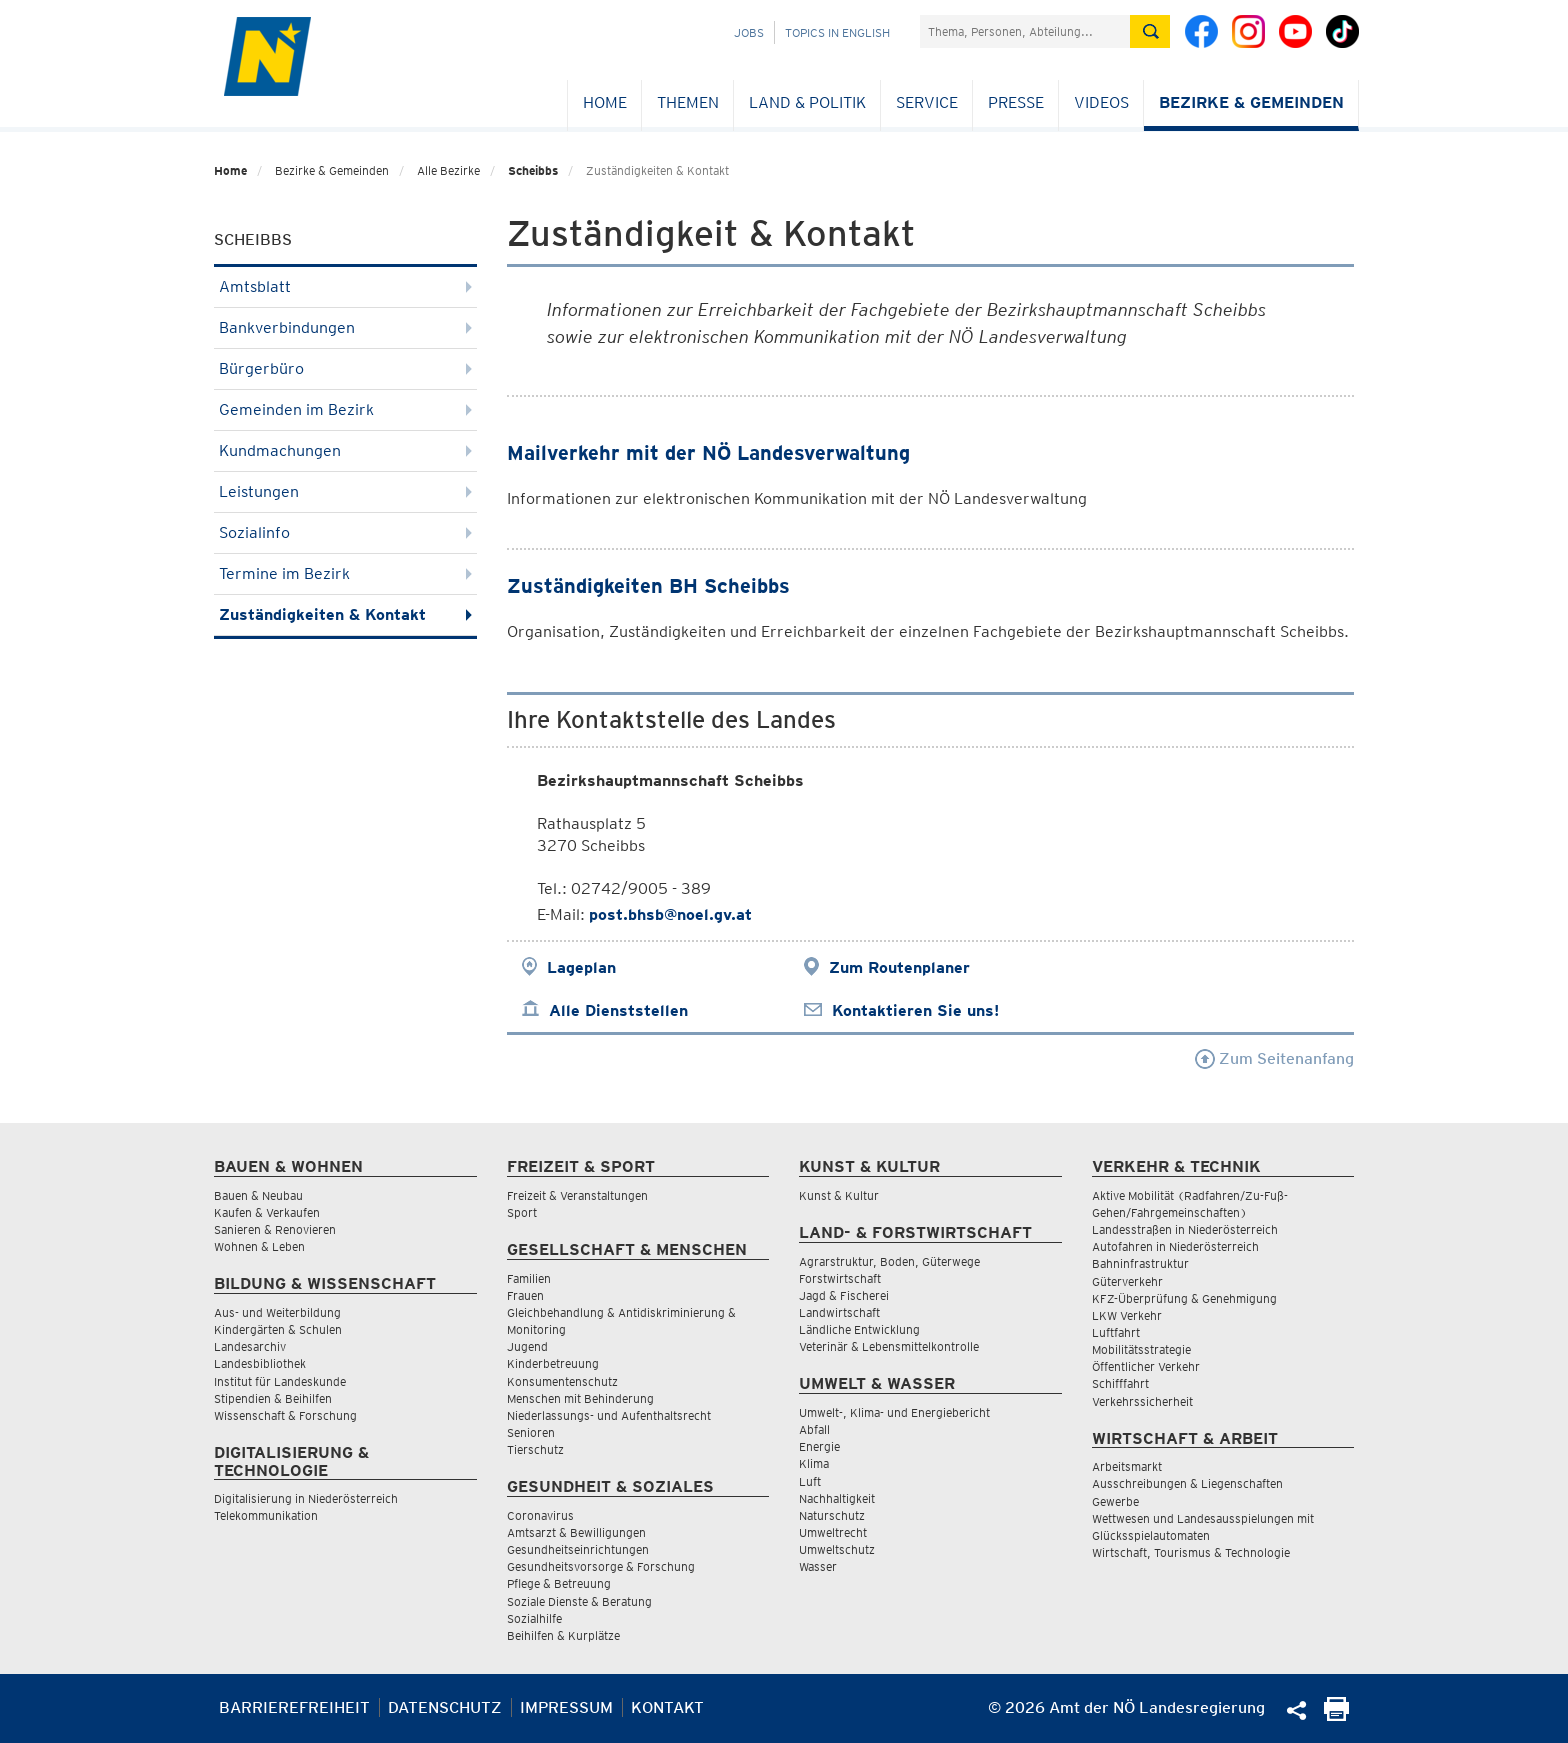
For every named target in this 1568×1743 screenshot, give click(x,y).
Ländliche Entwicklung (859, 1329)
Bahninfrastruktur (1140, 1263)
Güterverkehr (1127, 1281)
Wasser (818, 1566)
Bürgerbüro (345, 368)
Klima (814, 1463)
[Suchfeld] (1025, 31)
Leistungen (345, 491)
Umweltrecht (833, 1532)
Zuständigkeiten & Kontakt (345, 614)
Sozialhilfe (534, 1618)
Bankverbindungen (345, 327)
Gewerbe (1115, 1501)
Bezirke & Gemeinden (1251, 102)
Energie (819, 1446)
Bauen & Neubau (258, 1195)
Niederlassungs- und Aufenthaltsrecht (609, 1415)
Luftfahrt (1116, 1332)
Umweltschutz (837, 1549)
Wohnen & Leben (259, 1246)
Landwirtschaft (839, 1312)
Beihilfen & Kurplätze (563, 1635)
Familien (529, 1278)
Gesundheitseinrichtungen (578, 1549)
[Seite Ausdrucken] (1336, 1715)
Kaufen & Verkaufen (267, 1212)
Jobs (749, 32)
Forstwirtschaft (840, 1278)
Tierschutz (535, 1449)
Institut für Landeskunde (280, 1381)
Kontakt (667, 1707)
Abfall (814, 1429)
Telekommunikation (266, 1515)
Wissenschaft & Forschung (285, 1415)
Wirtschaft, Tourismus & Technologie (1191, 1552)
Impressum (566, 1707)
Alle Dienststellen (618, 1010)
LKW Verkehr (1127, 1315)
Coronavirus (540, 1515)
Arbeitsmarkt (1127, 1466)
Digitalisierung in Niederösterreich (306, 1498)
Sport (522, 1212)
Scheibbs (533, 170)
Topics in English (837, 32)
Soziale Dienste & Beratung (579, 1601)
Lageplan (581, 967)
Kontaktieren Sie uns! (915, 1010)
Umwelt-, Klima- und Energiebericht (894, 1412)
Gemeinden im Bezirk (345, 409)
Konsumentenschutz (562, 1381)
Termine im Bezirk (345, 573)
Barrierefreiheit (294, 1707)
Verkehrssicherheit (1142, 1401)
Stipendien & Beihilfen (273, 1398)
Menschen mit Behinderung (580, 1398)
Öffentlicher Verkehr (1146, 1366)
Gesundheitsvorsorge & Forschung (601, 1566)
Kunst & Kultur (839, 1195)
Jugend (527, 1346)
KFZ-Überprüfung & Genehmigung (1184, 1298)
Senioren (531, 1432)
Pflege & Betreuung (559, 1583)
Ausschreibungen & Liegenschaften (1187, 1483)
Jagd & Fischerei (844, 1295)
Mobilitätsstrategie (1141, 1349)
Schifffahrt (1120, 1383)
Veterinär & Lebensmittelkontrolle (889, 1346)
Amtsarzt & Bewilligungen (576, 1532)
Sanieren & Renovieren (275, 1229)
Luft (810, 1481)
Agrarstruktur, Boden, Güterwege (889, 1261)
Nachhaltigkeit (837, 1498)
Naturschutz (832, 1515)
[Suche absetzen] (1150, 31)
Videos (1101, 102)
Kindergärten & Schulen (278, 1329)
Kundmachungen (345, 450)
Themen (688, 102)
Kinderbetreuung (553, 1363)
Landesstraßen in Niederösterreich (1185, 1229)
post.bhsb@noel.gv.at (670, 914)
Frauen (525, 1295)
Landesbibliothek (260, 1363)
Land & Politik (807, 102)
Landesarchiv (250, 1346)
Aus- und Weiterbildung (277, 1312)
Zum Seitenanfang (1274, 1058)
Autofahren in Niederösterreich (1175, 1246)
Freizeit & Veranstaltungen (577, 1195)
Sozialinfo (345, 532)
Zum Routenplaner (899, 967)
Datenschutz (445, 1707)
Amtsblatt (345, 286)
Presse (1016, 102)
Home (605, 102)
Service (927, 102)
